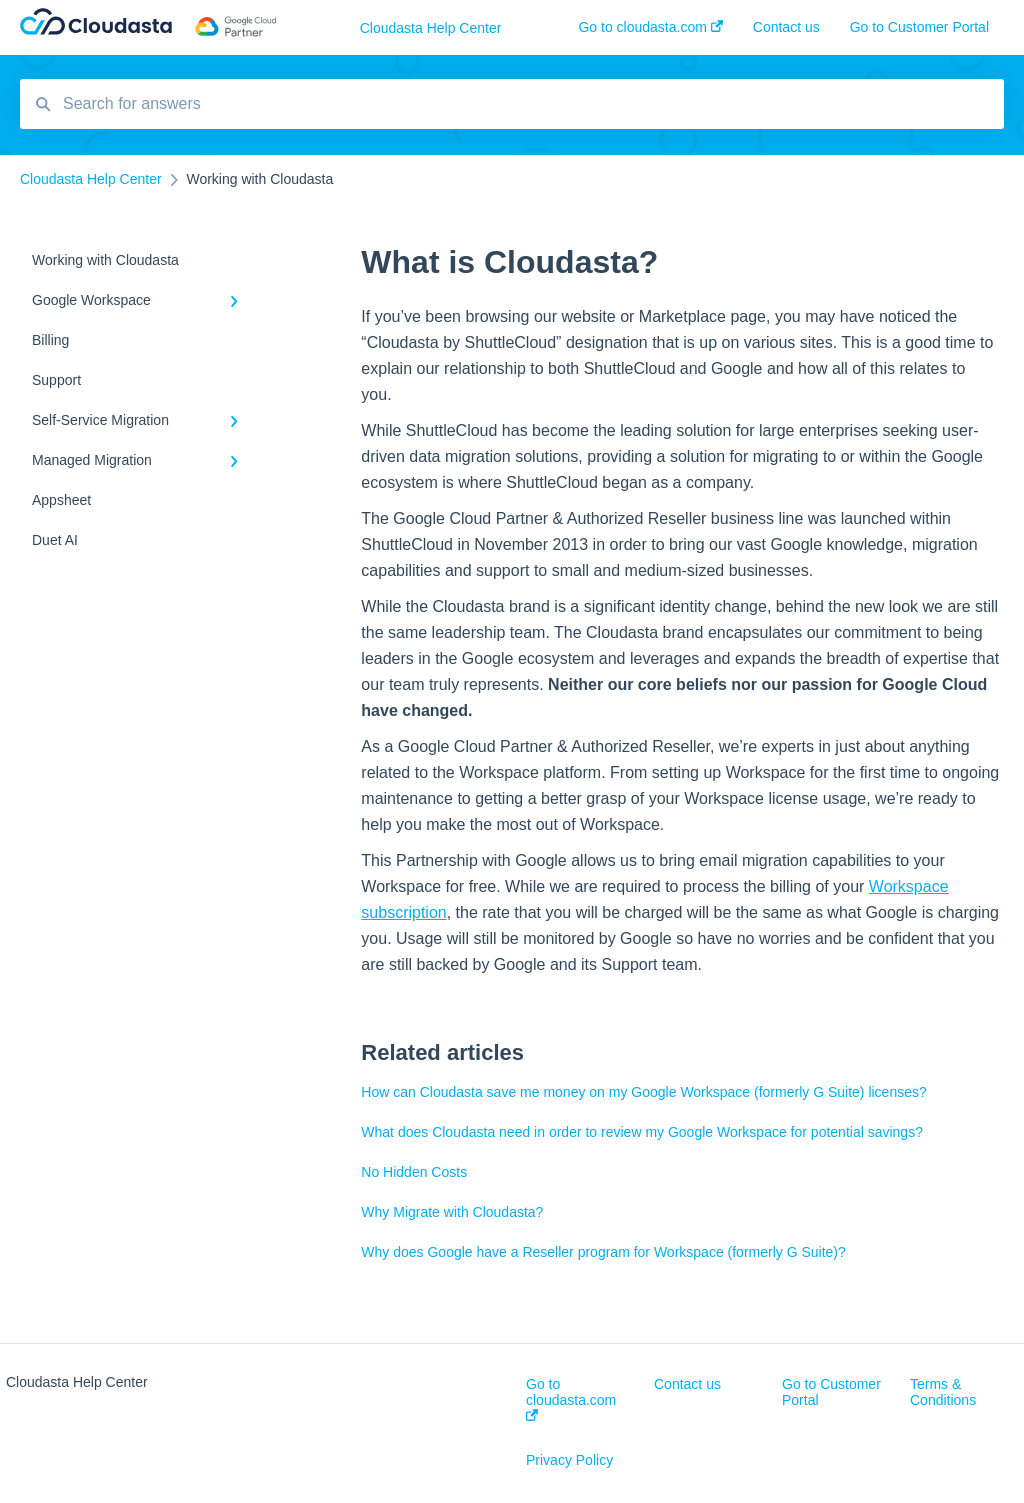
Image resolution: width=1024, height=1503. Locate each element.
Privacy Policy (569, 1460)
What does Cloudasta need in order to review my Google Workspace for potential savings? (642, 1132)
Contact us (687, 1384)
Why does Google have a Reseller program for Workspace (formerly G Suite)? (603, 1252)
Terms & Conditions (943, 1392)
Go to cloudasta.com (571, 1398)
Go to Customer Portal (831, 1392)
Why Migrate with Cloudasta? (452, 1212)
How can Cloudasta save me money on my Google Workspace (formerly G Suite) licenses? (643, 1092)
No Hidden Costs (414, 1172)
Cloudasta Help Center (431, 28)
